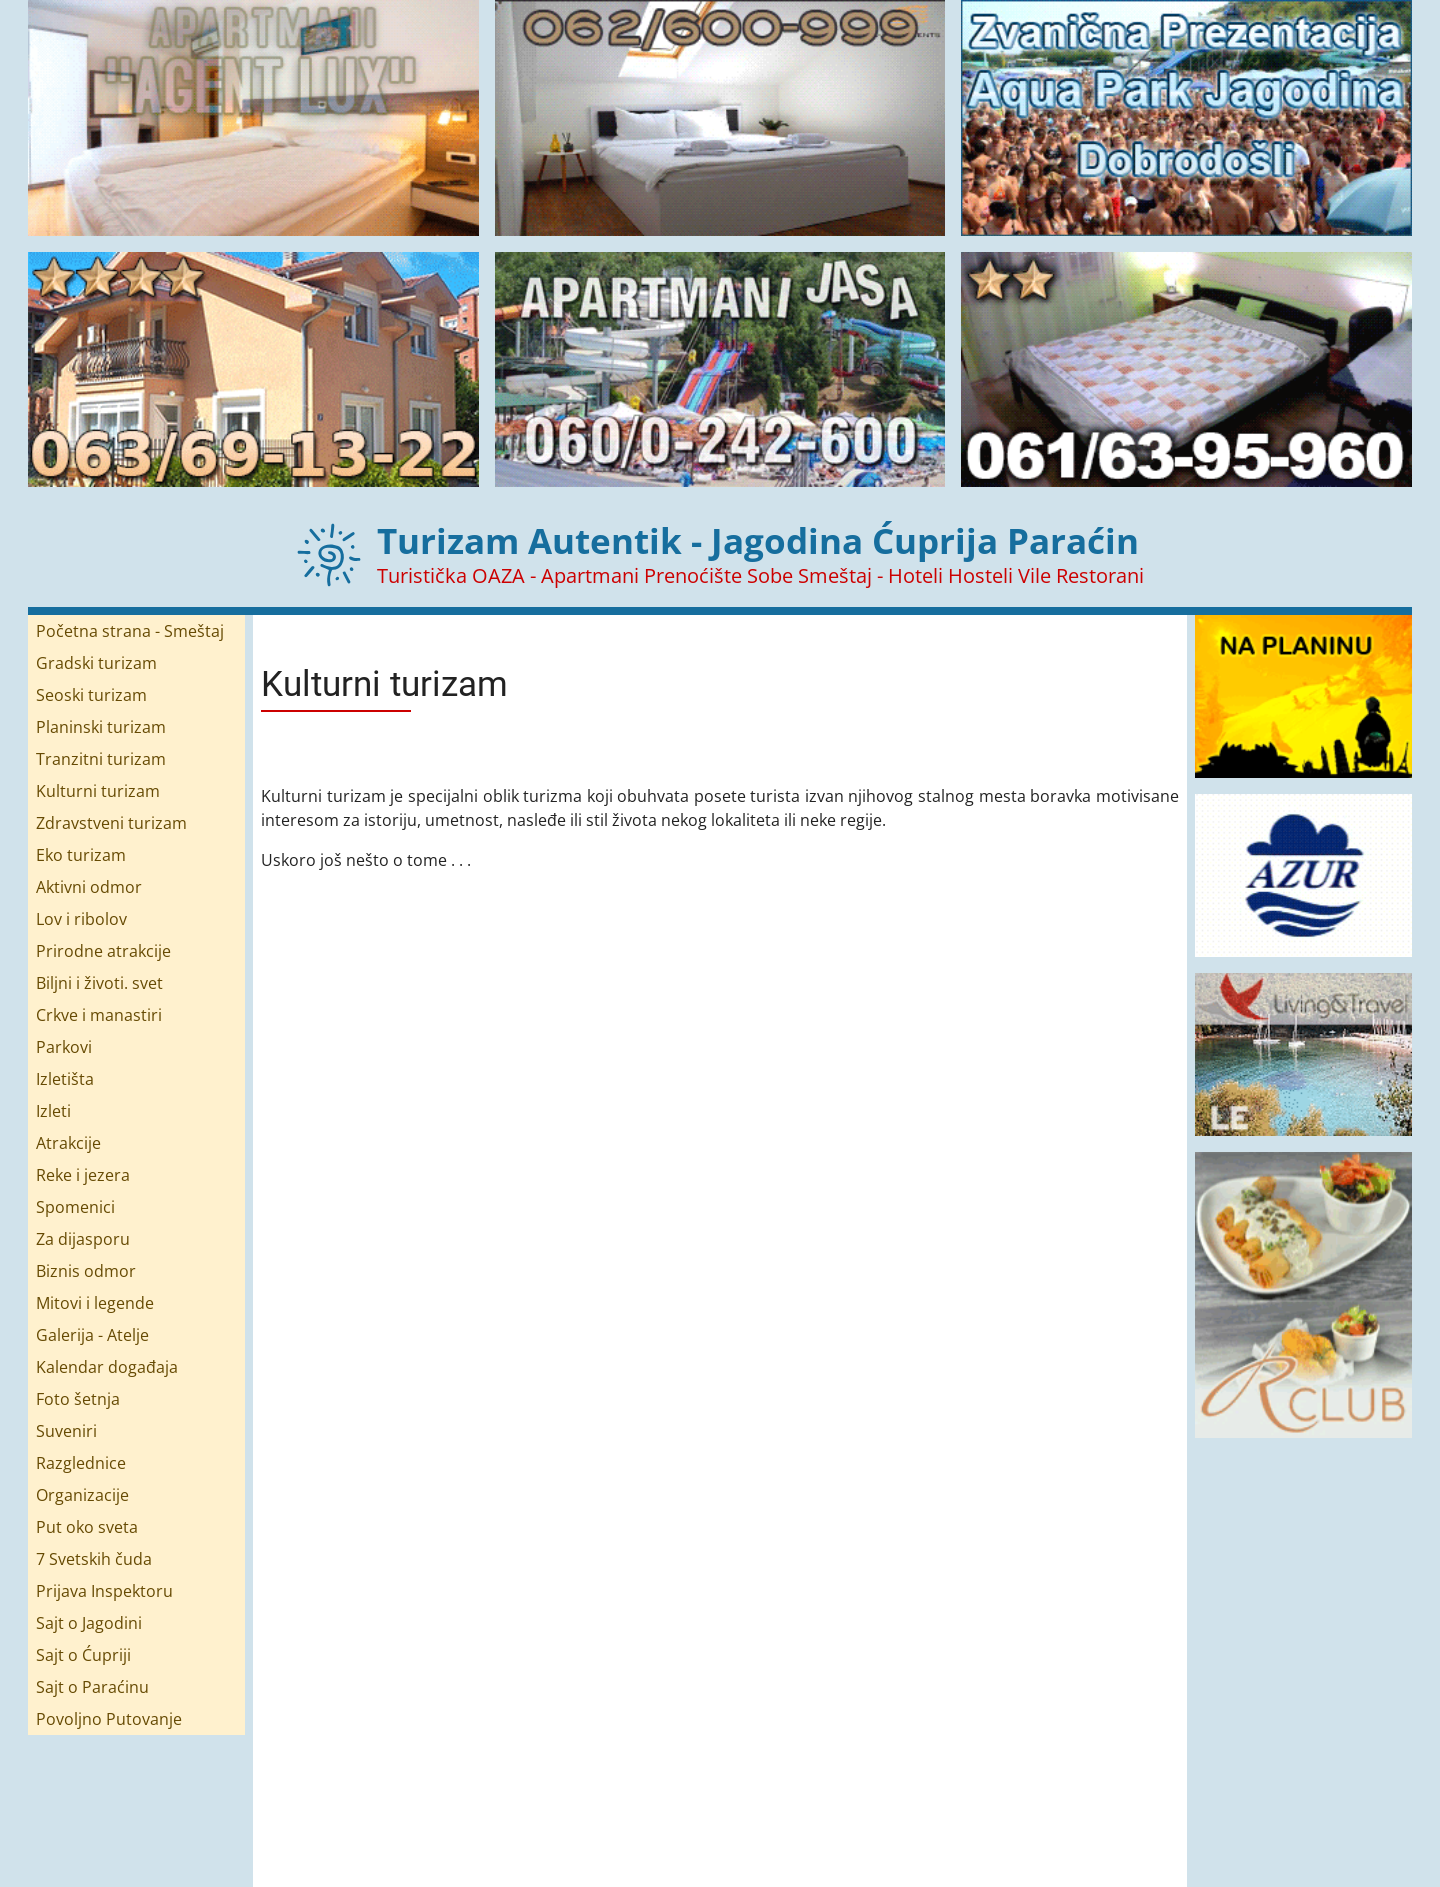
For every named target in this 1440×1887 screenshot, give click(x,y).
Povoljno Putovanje (109, 1719)
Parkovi (64, 1047)
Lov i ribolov (81, 919)
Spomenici (75, 1207)
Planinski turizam (101, 727)
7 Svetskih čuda (94, 1559)
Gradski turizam (96, 663)
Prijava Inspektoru (104, 1591)
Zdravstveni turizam (111, 823)
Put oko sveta (87, 1527)
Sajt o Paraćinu (92, 1687)
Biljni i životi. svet (99, 983)
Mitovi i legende (95, 1303)
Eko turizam (81, 855)
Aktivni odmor (89, 887)
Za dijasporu (83, 1239)
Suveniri (66, 1431)
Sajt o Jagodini (89, 1623)
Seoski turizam (91, 695)
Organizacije (82, 1495)
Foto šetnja (78, 1399)
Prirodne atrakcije (103, 951)
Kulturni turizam (98, 791)
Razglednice (81, 1463)
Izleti (53, 1111)
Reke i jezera (83, 1175)
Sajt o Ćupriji (83, 1655)
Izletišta (65, 1079)
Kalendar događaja (107, 1367)
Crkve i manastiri (99, 1015)
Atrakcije (68, 1143)
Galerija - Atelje (92, 1335)
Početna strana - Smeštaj (130, 631)
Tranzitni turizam (101, 759)
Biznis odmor (86, 1271)
